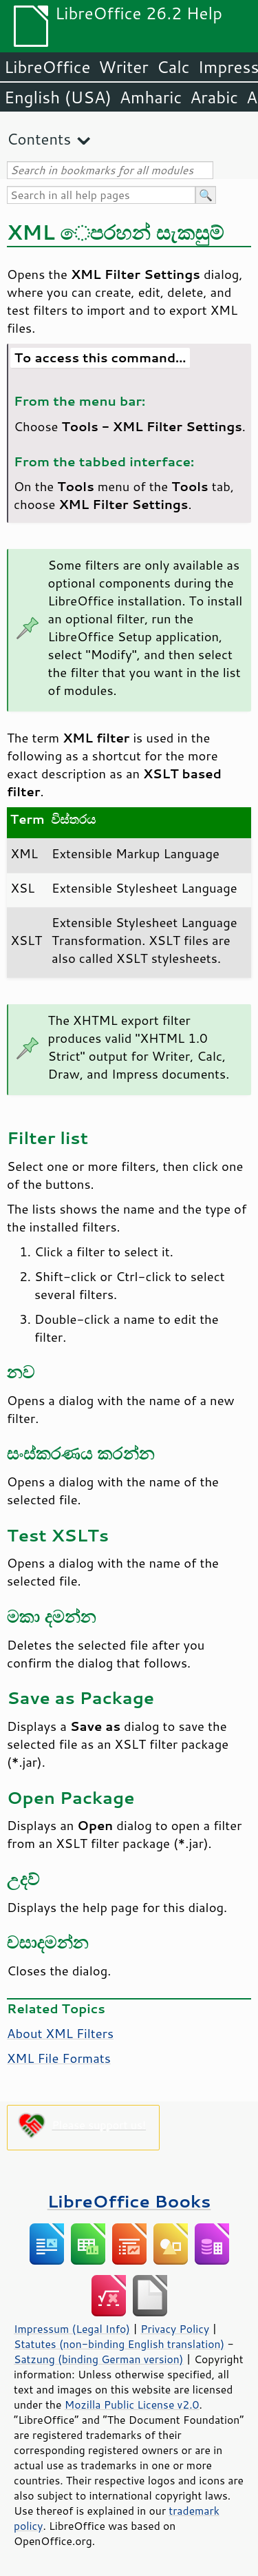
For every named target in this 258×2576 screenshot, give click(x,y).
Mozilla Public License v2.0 (132, 2404)
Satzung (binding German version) (99, 2359)
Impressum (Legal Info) (72, 2328)
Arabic (214, 97)
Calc (173, 67)
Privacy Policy (174, 2328)
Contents (39, 138)
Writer (123, 67)
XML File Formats (59, 2058)
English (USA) (57, 97)
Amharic (151, 97)
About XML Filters (60, 2033)
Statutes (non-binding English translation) (119, 2343)
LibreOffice (47, 67)
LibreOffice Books (129, 2201)
